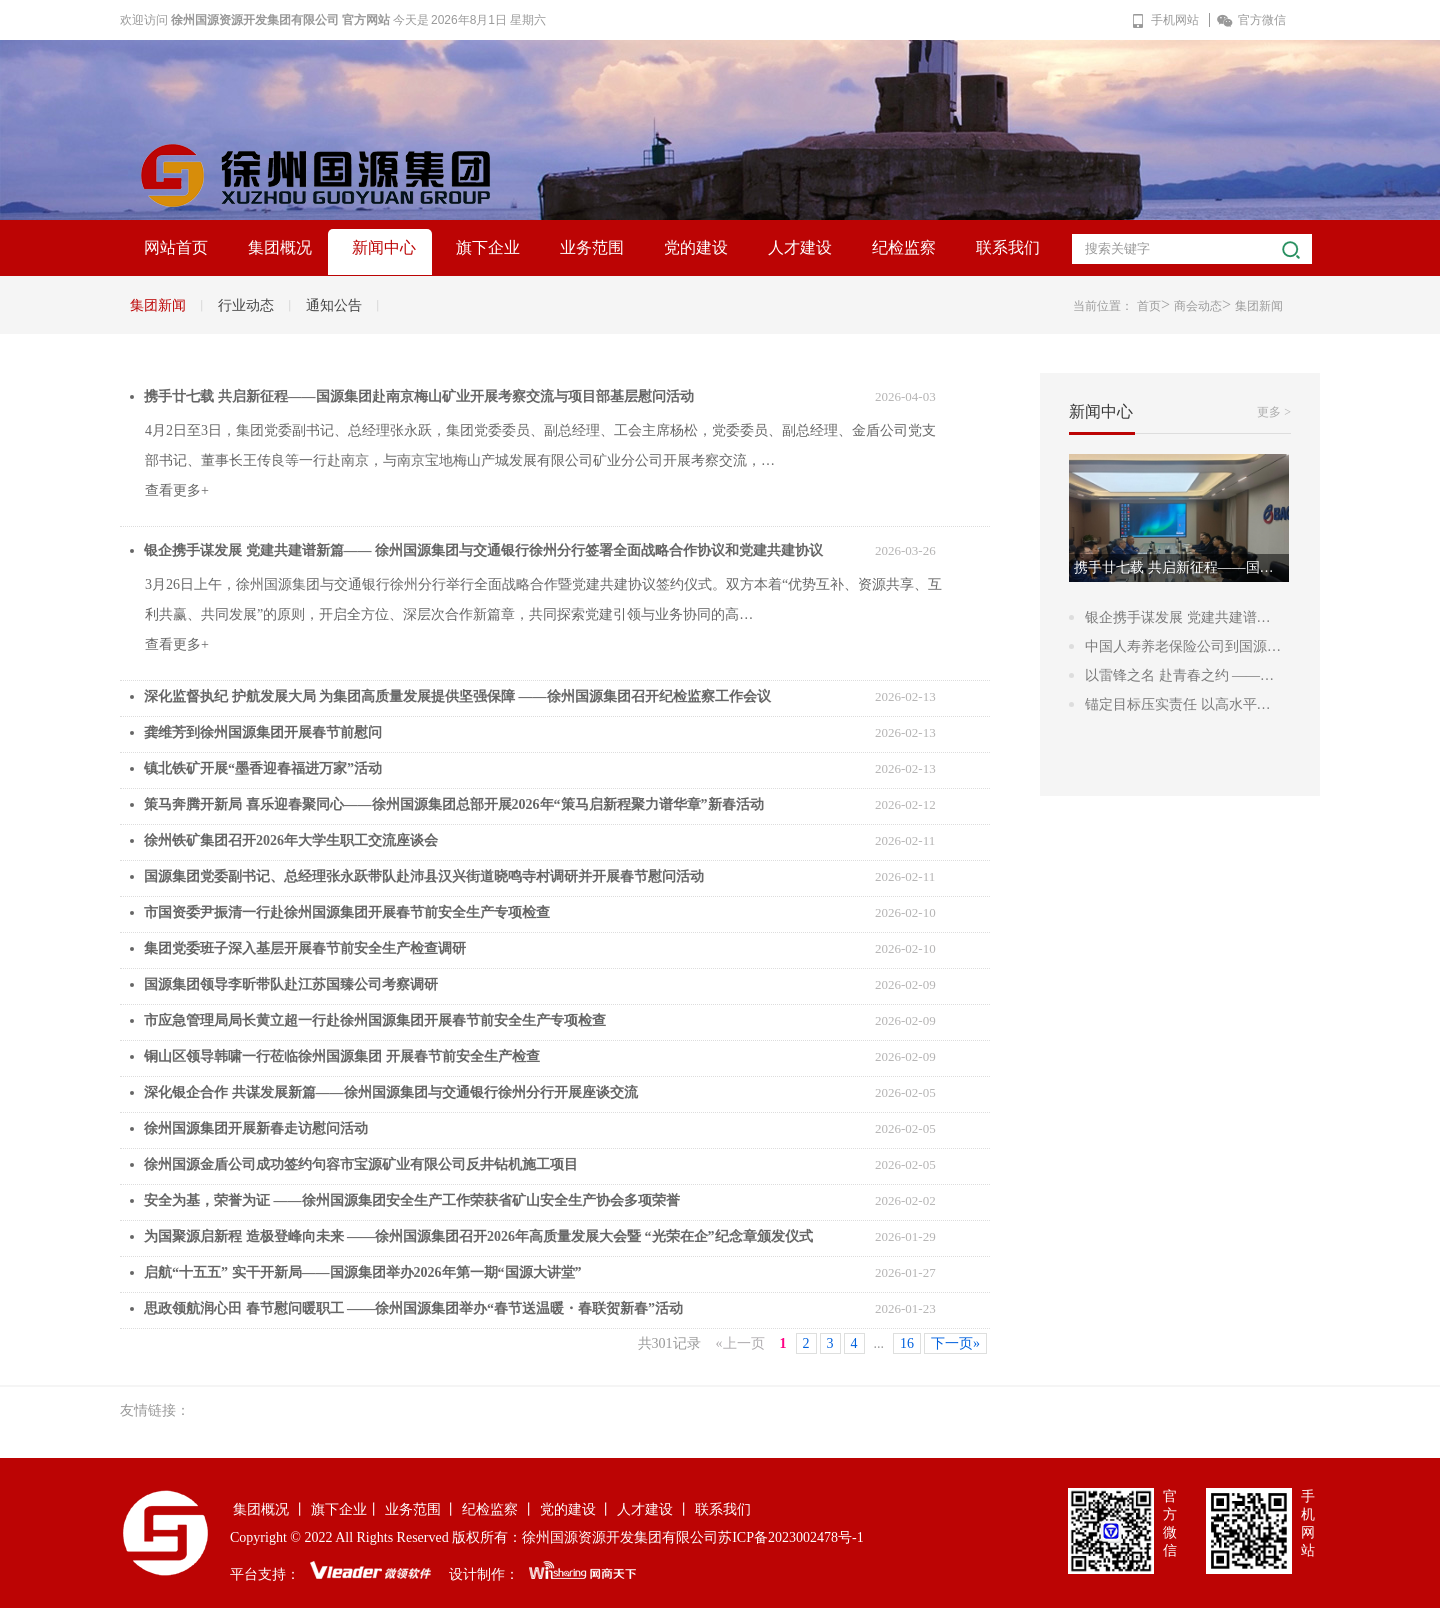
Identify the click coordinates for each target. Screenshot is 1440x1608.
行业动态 (246, 305)
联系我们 (1008, 247)
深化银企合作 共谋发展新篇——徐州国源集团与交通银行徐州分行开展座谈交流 (391, 1092)
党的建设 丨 (577, 1509)
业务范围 (592, 247)
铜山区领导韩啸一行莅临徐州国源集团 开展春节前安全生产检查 (342, 1056)
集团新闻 (158, 305)
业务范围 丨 (422, 1509)
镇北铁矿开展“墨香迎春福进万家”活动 (263, 768)
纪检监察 (904, 247)
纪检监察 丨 (499, 1509)
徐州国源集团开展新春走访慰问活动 (256, 1128)
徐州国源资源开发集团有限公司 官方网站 (280, 20)
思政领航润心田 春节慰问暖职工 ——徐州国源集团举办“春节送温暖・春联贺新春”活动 (413, 1308)
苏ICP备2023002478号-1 (790, 1537)
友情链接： (155, 1410)
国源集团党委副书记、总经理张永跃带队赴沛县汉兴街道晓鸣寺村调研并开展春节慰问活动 (424, 876)
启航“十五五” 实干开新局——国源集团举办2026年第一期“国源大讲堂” (363, 1272)
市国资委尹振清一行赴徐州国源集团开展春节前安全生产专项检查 (347, 912)
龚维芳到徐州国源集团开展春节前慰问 (263, 732)
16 (907, 1343)
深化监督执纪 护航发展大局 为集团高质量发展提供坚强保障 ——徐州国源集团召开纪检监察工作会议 (457, 696)
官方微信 (1251, 20)
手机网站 (1164, 20)
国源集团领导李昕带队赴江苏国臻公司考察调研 (291, 984)
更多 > (1274, 412)
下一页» (955, 1343)
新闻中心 (384, 247)
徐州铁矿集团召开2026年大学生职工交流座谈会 (291, 840)
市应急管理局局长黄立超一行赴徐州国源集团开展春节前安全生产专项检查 (375, 1020)
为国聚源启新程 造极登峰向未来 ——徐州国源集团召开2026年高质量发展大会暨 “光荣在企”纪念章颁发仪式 (478, 1236)
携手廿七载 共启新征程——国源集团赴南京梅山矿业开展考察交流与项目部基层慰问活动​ (419, 396)
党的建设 (696, 247)
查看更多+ (177, 490)
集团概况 (280, 247)
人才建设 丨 (654, 1509)
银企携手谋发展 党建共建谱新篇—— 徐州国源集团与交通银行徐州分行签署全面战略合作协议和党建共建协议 (483, 550)
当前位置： (1103, 306)
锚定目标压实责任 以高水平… (1178, 704)
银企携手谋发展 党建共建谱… (1178, 617)
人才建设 (800, 247)
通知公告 (334, 305)
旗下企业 (488, 247)
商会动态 (1198, 306)
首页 (1149, 306)
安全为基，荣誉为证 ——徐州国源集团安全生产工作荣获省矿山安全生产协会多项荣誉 (412, 1200)
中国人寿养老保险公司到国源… (1183, 646)
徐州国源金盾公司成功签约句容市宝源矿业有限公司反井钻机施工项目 (361, 1164)
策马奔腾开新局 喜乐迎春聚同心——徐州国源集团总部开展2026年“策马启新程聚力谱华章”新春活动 (454, 804)
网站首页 (176, 247)
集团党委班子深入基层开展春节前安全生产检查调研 (305, 948)
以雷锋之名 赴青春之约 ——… (1179, 675)
